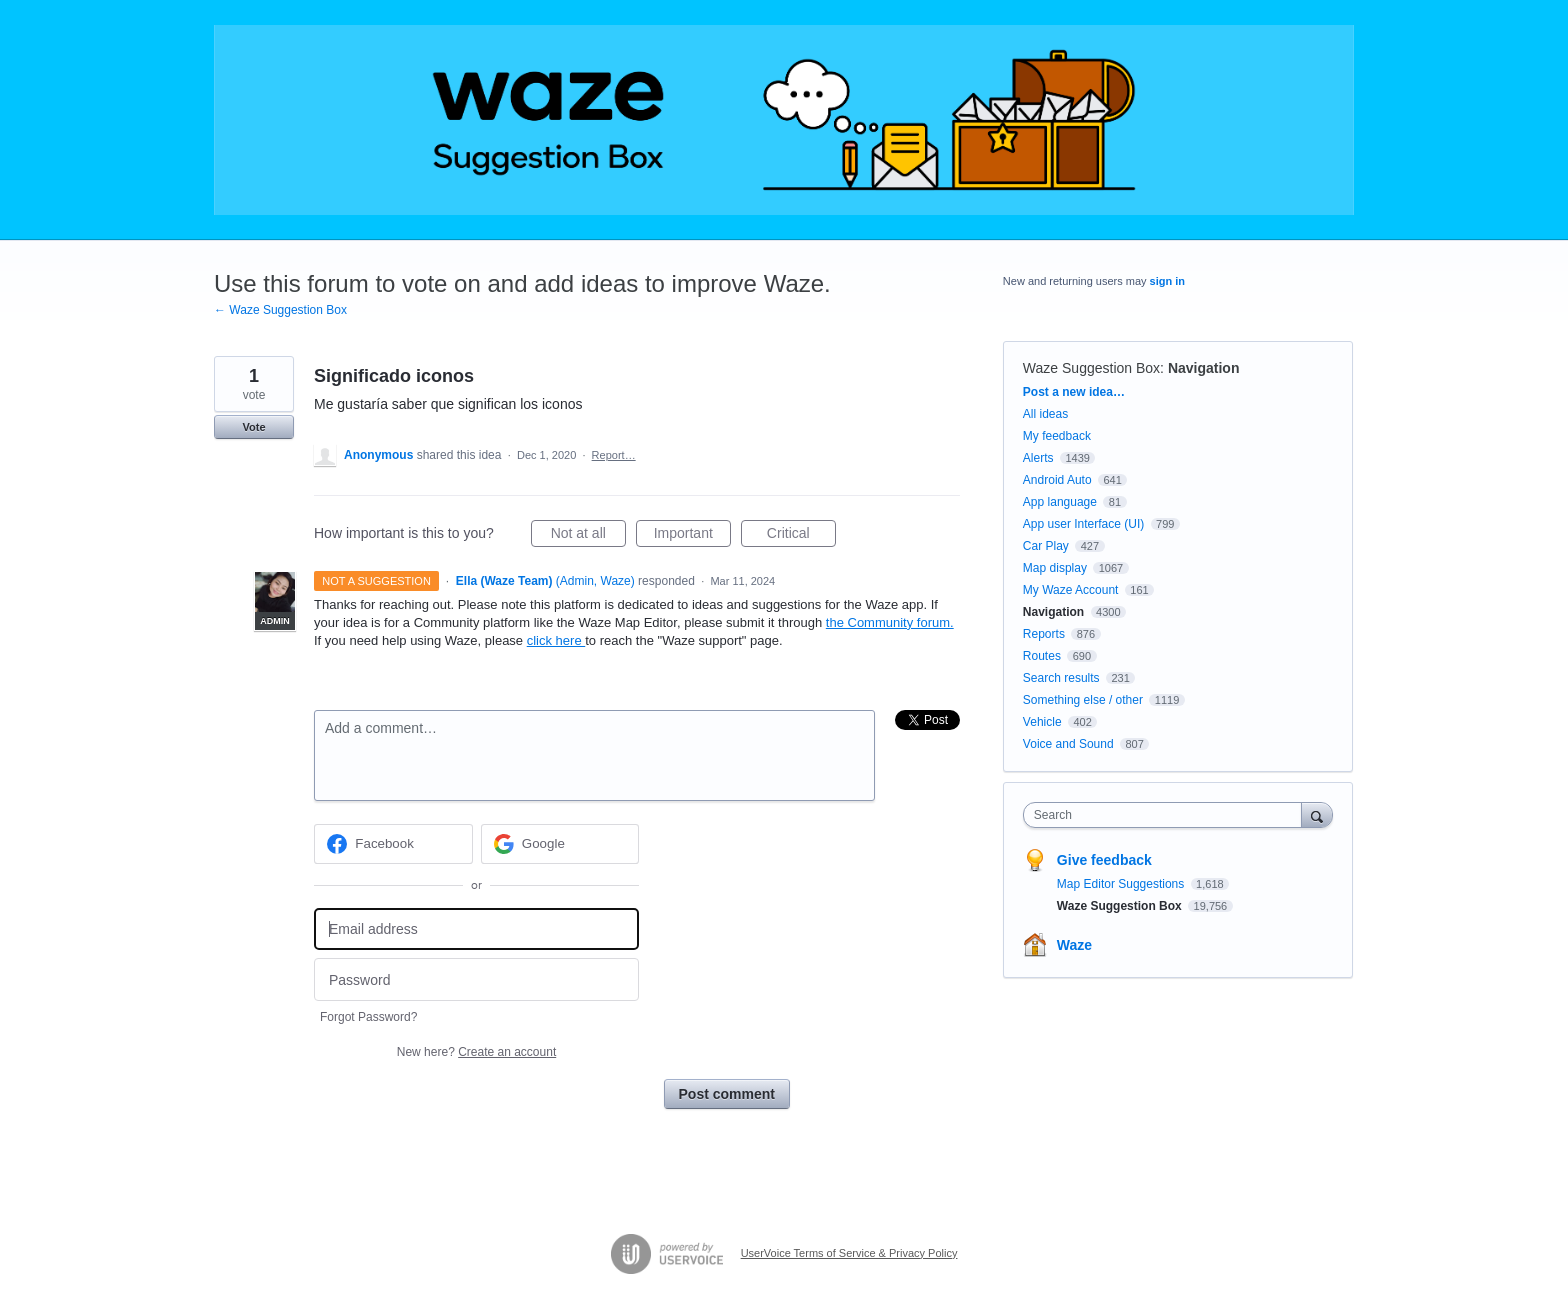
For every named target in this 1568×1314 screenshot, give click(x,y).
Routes (1042, 656)
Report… (614, 455)
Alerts (1038, 458)
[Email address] (476, 929)
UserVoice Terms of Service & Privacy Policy (849, 1253)
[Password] (476, 979)
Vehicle (1042, 722)
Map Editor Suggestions (1122, 884)
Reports (1044, 634)
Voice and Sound (1068, 744)
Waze (1074, 945)
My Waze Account (1071, 590)
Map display (1055, 568)
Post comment (727, 1094)
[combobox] (1167, 815)
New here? (476, 1052)
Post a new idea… (1074, 392)
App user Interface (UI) (1083, 524)
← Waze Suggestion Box (280, 310)
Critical (801, 536)
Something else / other (1083, 700)
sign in (1167, 281)
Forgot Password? (368, 1017)
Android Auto (1057, 480)
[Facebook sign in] (393, 844)
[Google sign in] (560, 844)
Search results (1061, 678)
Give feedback (1104, 860)
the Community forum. (890, 622)
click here (556, 640)
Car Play (1046, 546)
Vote (253, 427)
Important (692, 536)
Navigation (1204, 368)
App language (1060, 502)
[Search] (1317, 814)
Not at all (588, 536)
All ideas (1045, 414)
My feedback (1057, 436)
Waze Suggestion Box (1091, 368)
